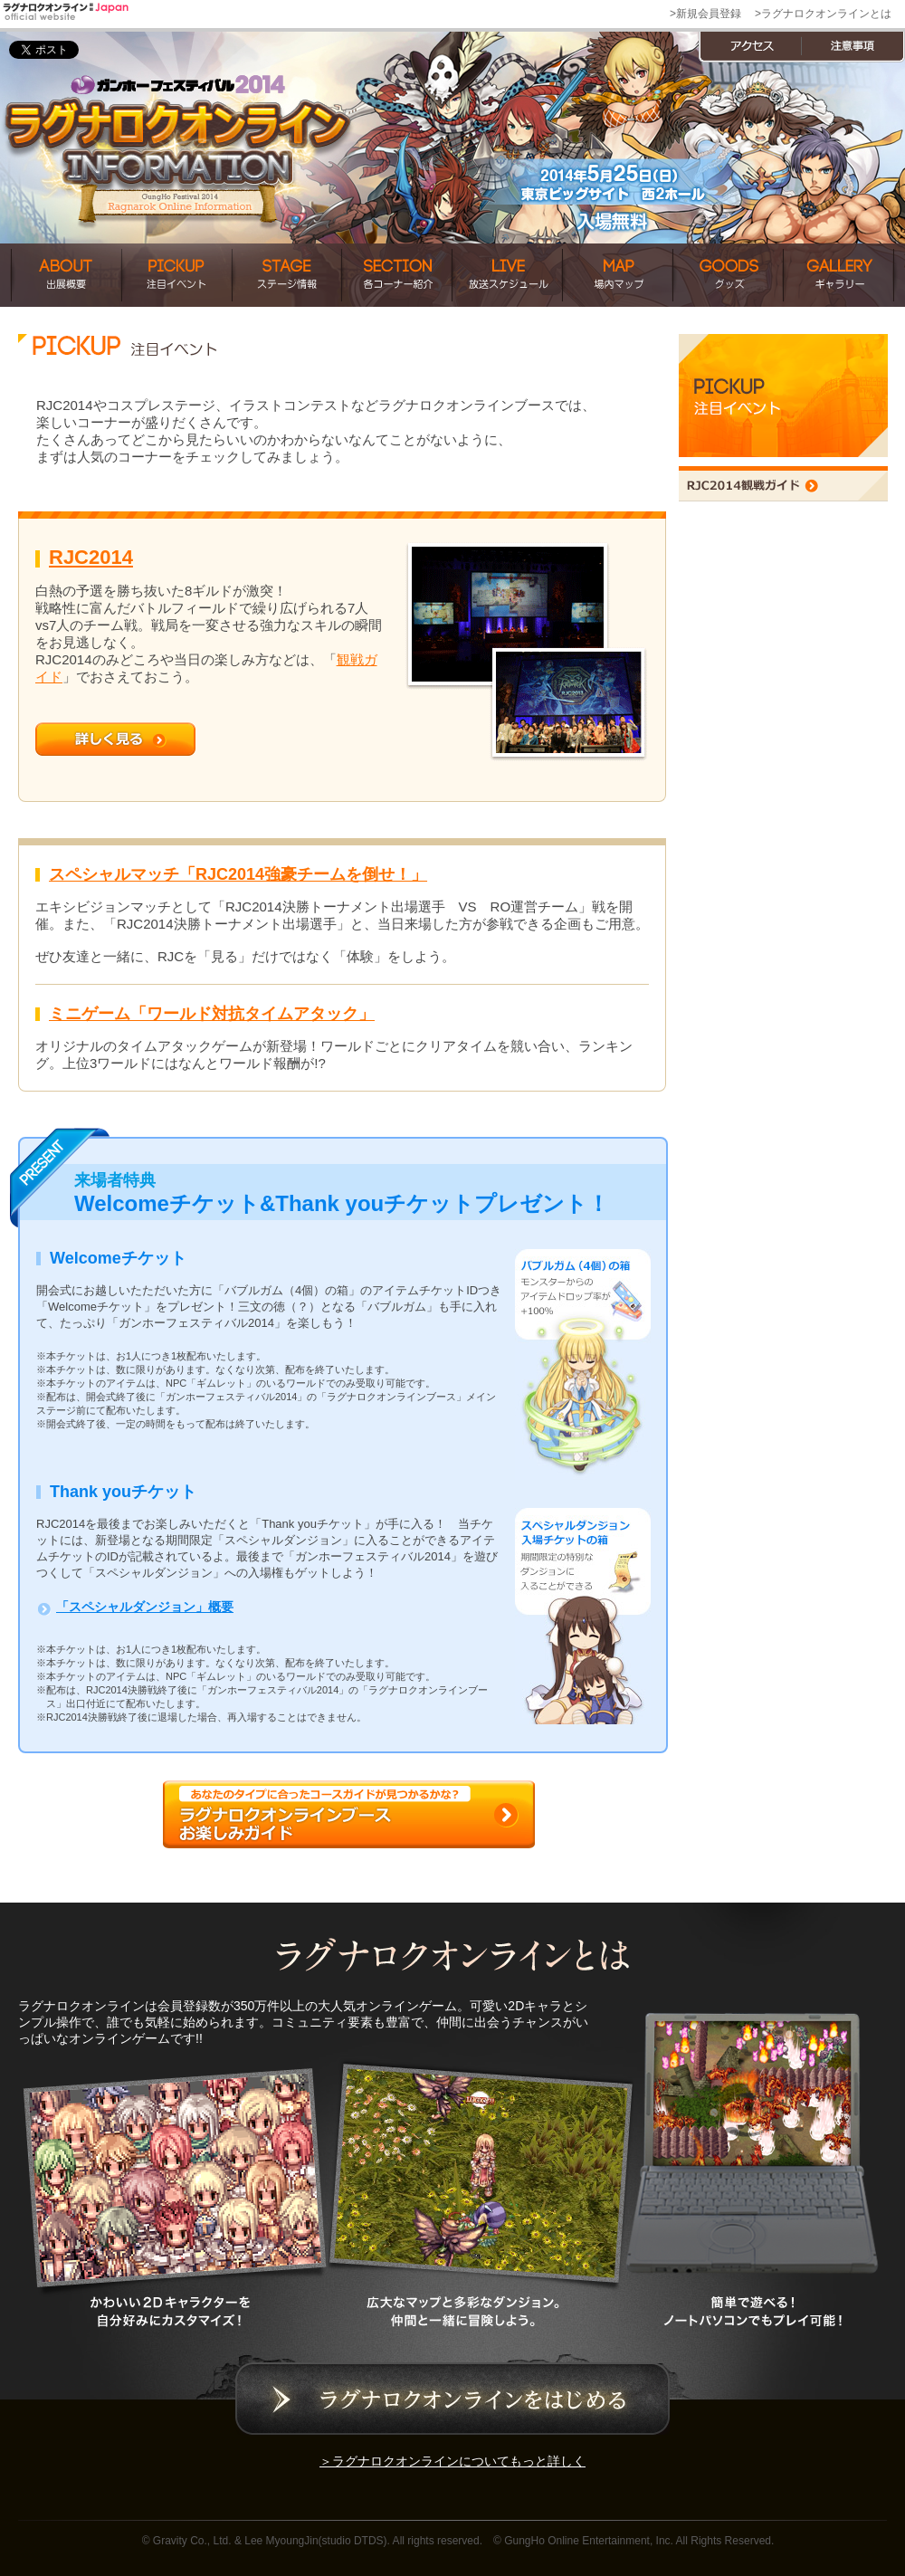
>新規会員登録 (705, 13)
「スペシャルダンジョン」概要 (144, 1606)
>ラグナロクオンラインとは (823, 13)
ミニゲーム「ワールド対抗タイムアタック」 (212, 1014)
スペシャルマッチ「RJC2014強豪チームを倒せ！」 (238, 874)
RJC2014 (91, 557)
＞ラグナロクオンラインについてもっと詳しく (452, 2461)
